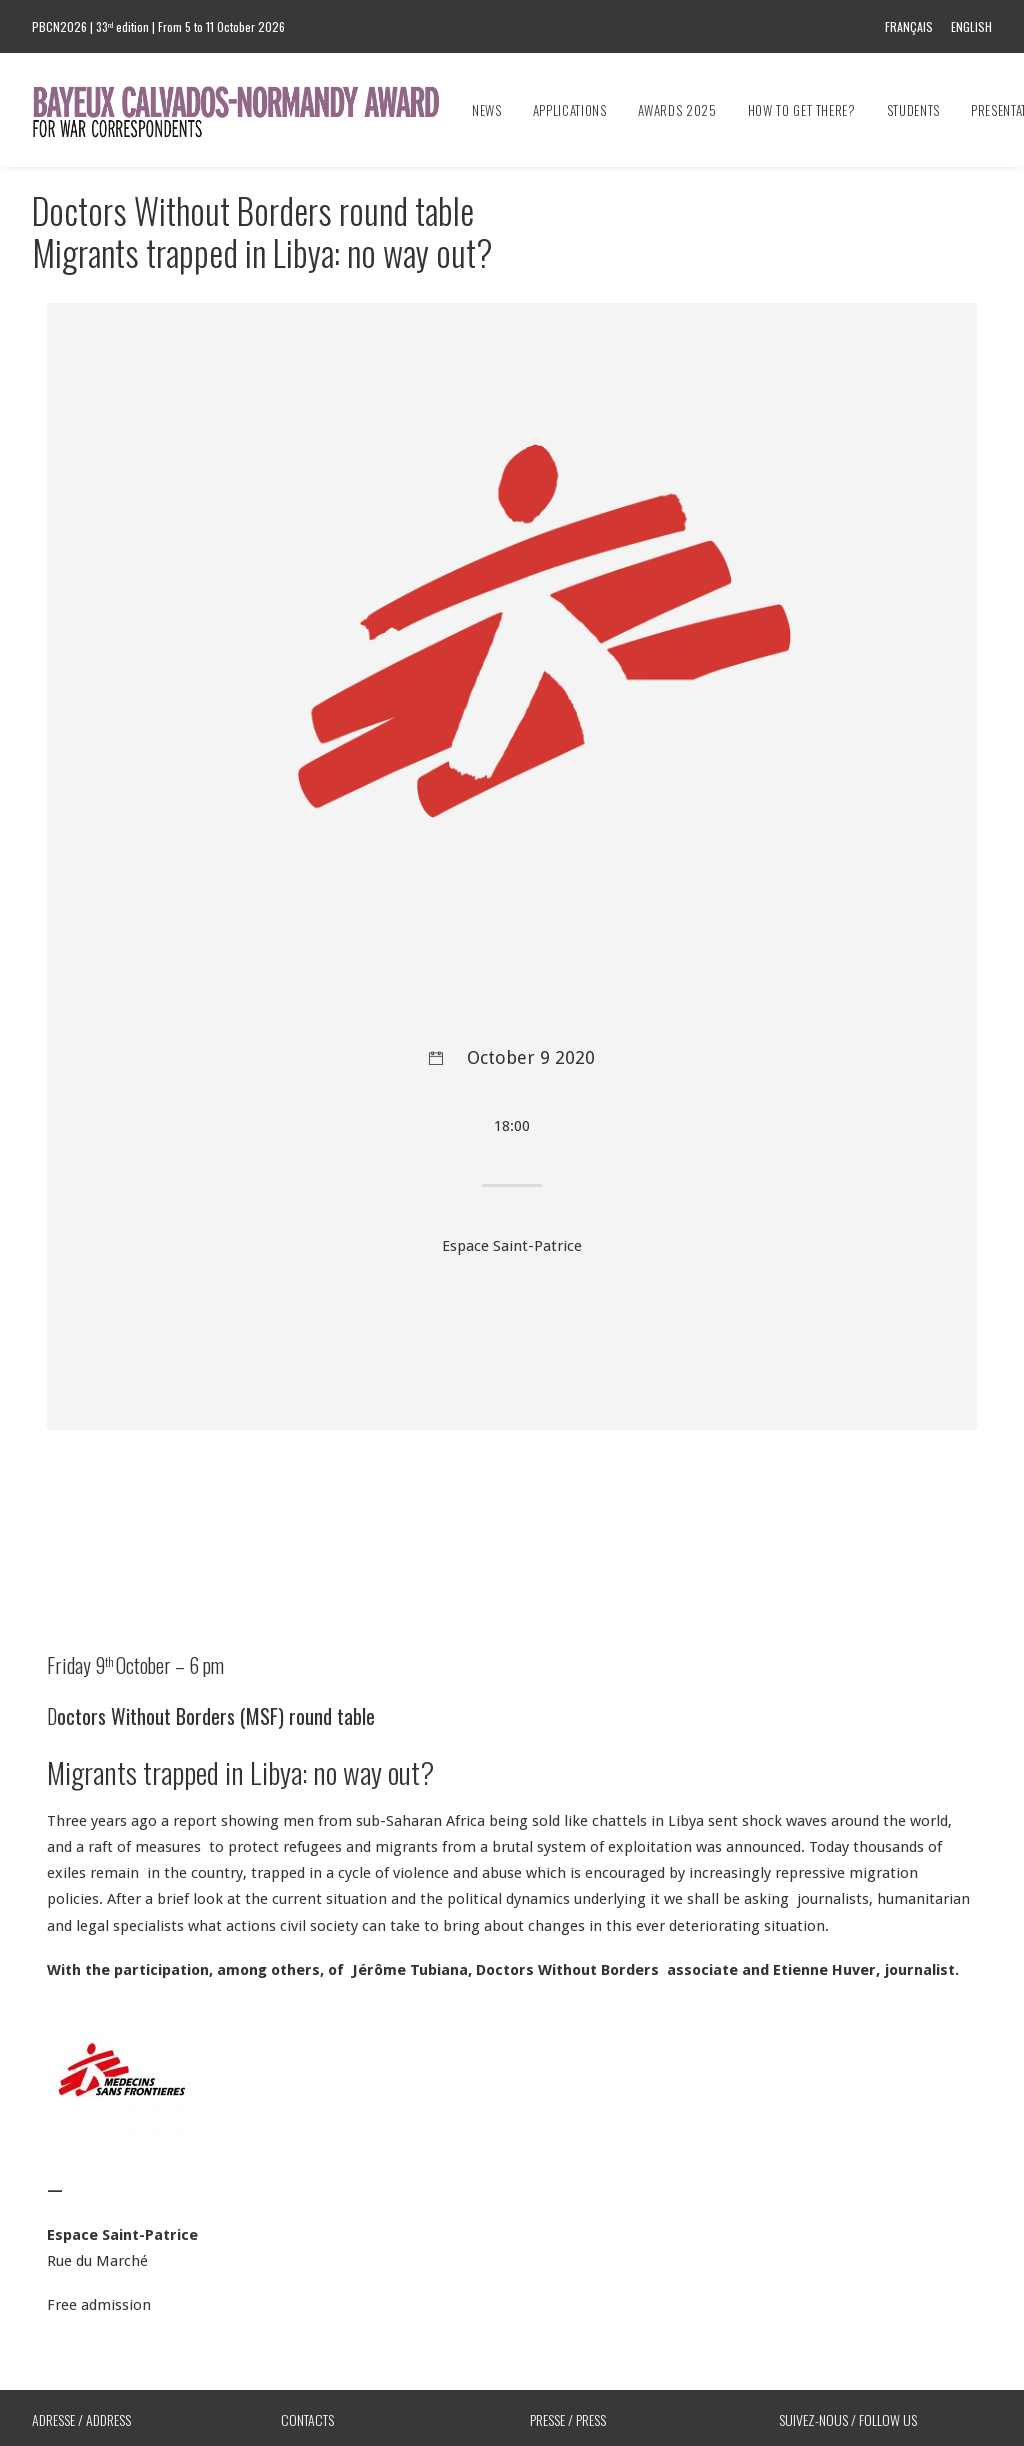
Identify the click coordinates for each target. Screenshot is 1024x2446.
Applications (570, 110)
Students (913, 110)
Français (909, 26)
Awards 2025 (677, 110)
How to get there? (802, 110)
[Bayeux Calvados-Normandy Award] (245, 110)
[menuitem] (912, 26)
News (487, 110)
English (971, 26)
